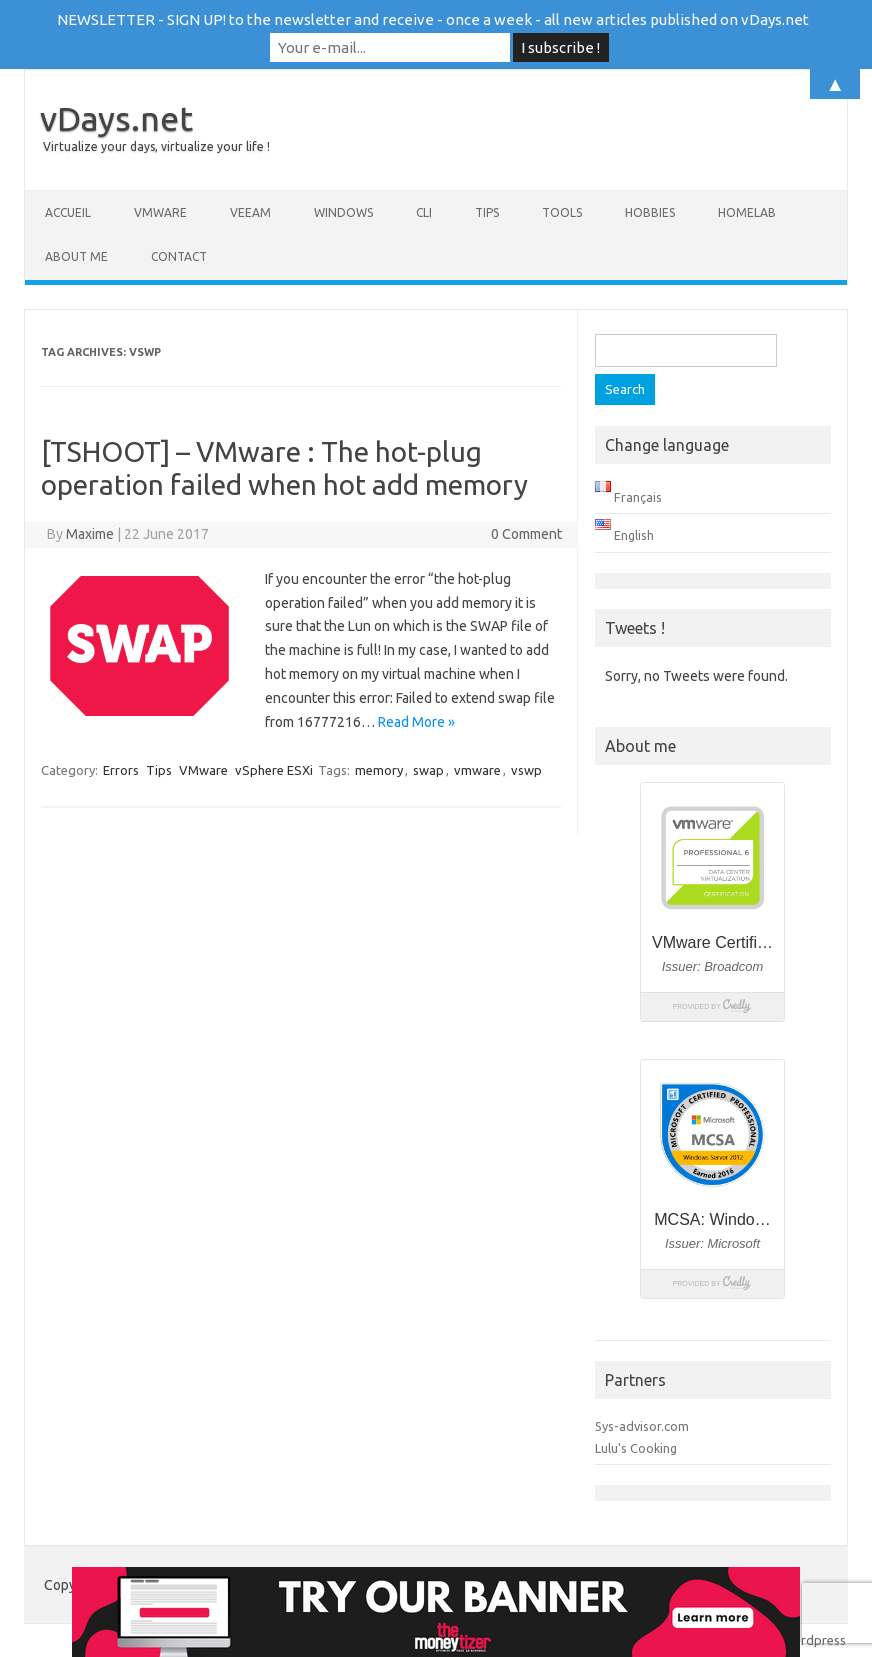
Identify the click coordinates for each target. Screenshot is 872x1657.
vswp (526, 770)
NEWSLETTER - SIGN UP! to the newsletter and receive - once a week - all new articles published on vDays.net (433, 19)
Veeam (250, 212)
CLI (424, 212)
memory (379, 770)
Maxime (90, 534)
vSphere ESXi (274, 770)
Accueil (68, 212)
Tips (487, 212)
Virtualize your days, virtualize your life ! (156, 146)
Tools (562, 212)
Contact (179, 256)
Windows (343, 212)
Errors (121, 770)
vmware (477, 770)
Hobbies (650, 212)
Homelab (747, 212)
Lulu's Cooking (636, 1448)
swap (428, 770)
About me (76, 256)
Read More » (416, 722)
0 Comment (526, 534)
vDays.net (116, 118)
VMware (160, 212)
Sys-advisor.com (642, 1426)
